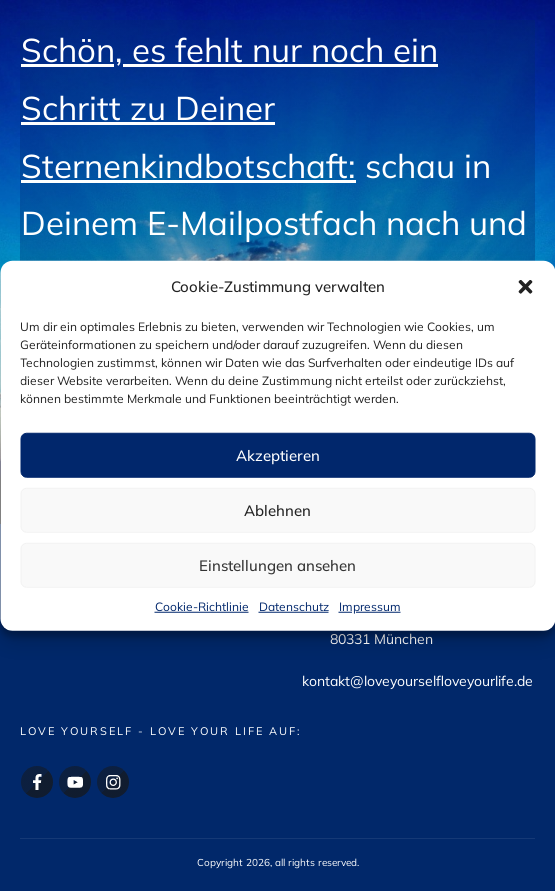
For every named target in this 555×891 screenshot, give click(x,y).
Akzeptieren (278, 454)
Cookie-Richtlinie (202, 606)
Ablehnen (277, 509)
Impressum (370, 606)
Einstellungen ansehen (277, 564)
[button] (525, 287)
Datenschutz (294, 606)
